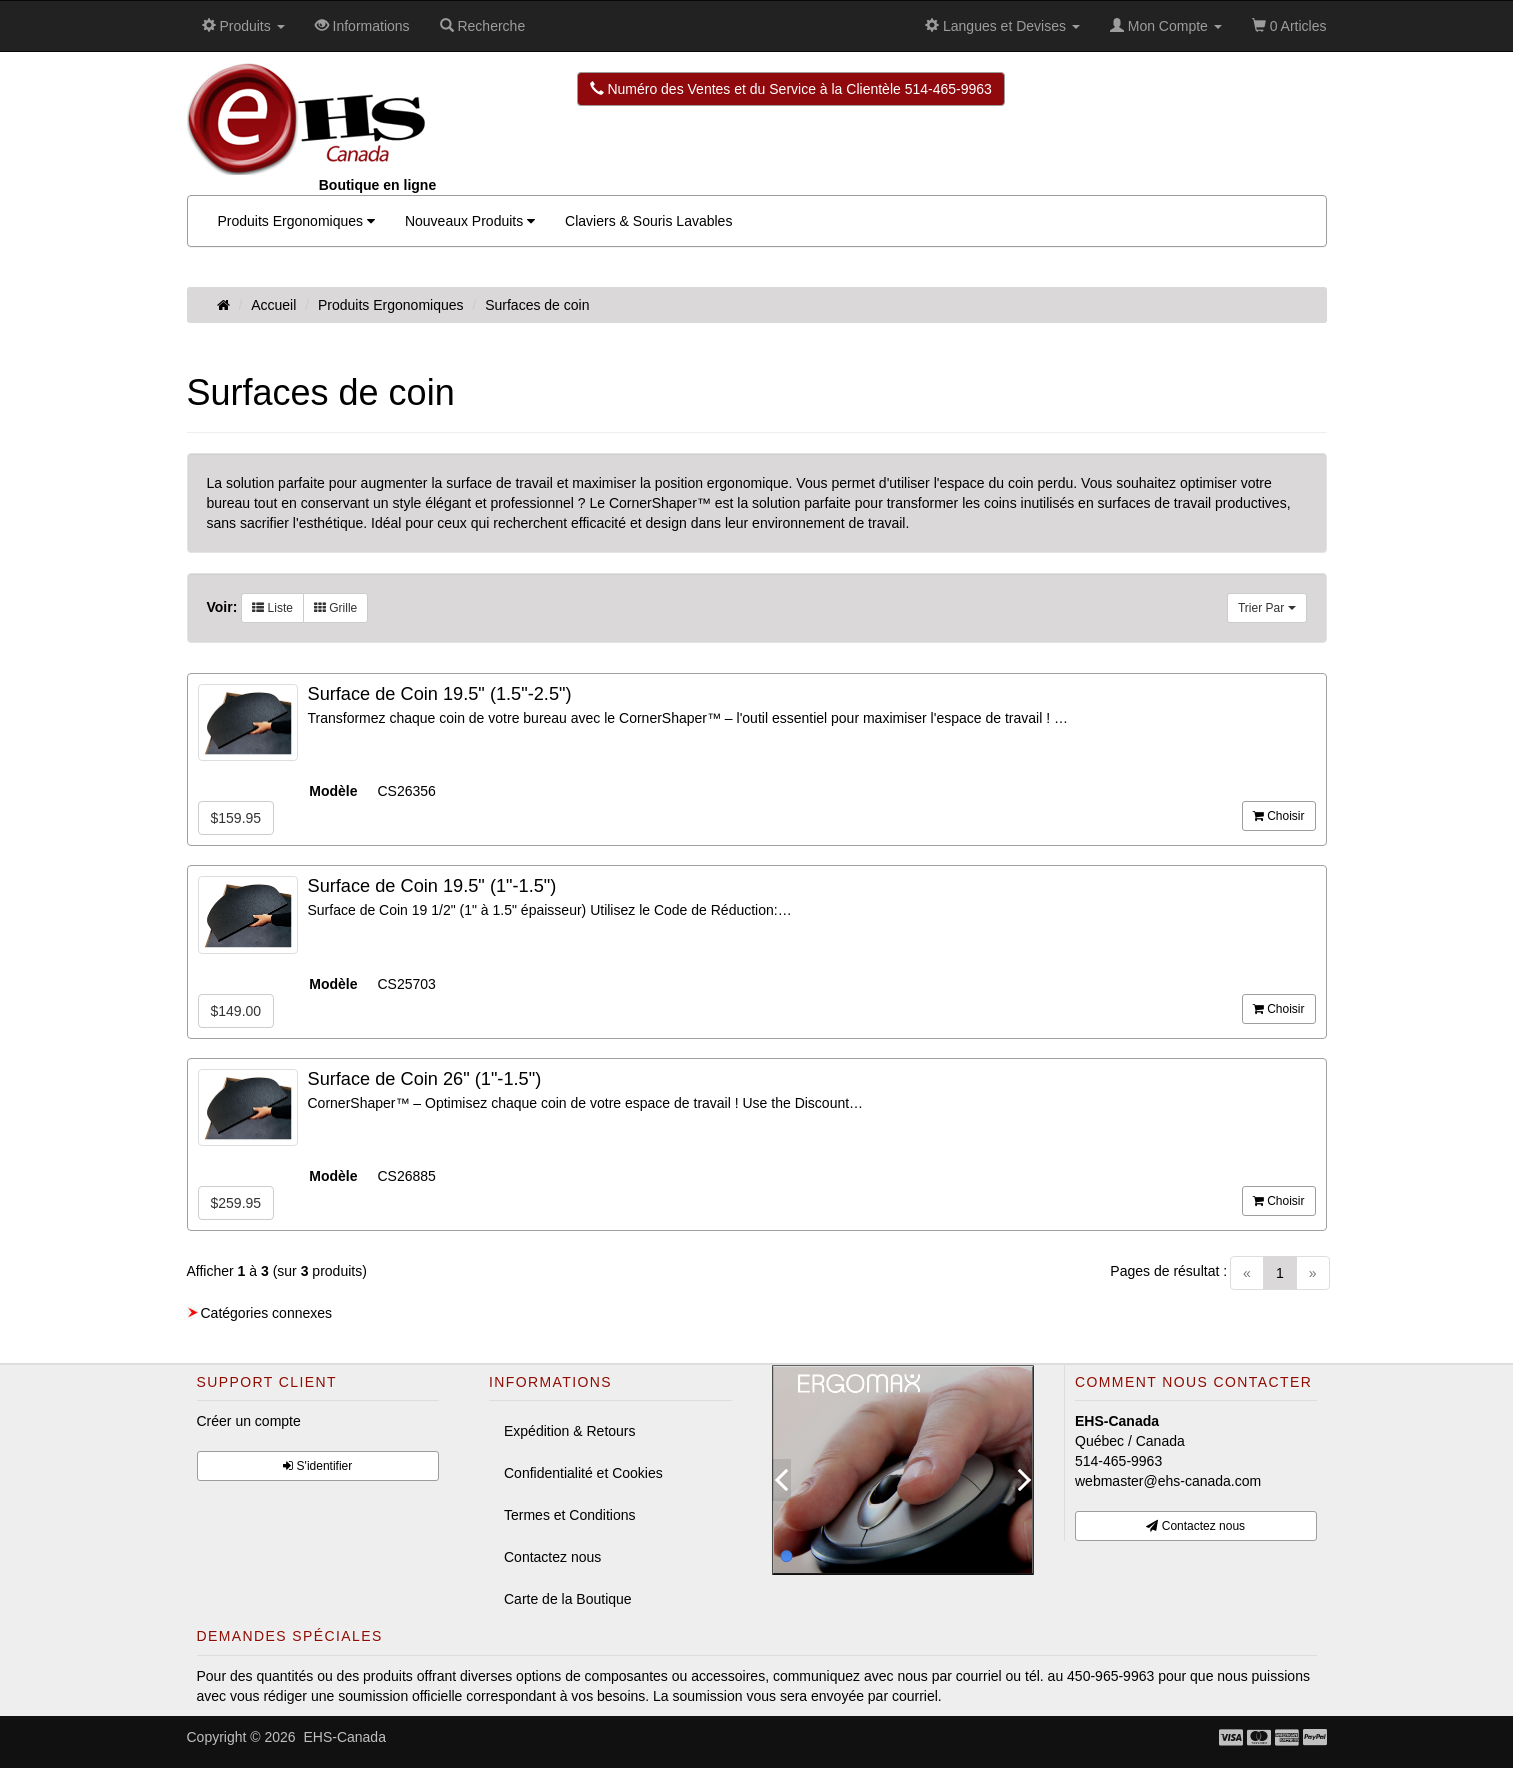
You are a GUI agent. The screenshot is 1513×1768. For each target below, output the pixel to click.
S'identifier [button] (317, 1466)
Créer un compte (249, 1421)
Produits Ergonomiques (296, 221)
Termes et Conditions (570, 1515)
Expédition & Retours (570, 1431)
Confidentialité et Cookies (583, 1473)
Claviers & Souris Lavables (648, 221)
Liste (272, 608)
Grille (335, 608)
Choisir (1279, 816)
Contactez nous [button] (1195, 1526)
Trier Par (1267, 608)
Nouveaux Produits (470, 221)
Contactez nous (552, 1557)
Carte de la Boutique (568, 1599)
